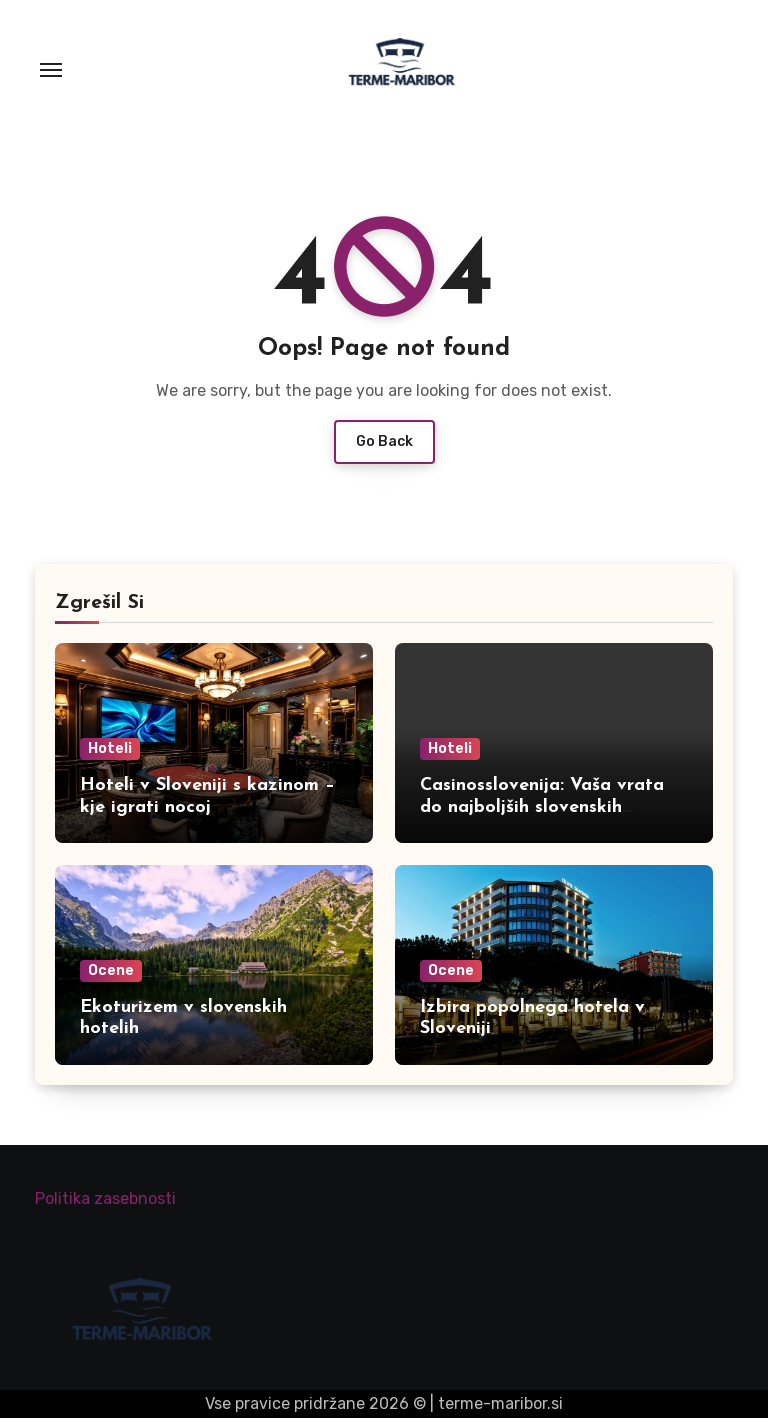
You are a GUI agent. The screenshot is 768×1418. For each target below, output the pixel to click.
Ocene (111, 970)
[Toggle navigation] (51, 70)
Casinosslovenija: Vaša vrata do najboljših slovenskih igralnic (542, 807)
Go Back (384, 441)
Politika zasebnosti (105, 1198)
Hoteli (110, 748)
